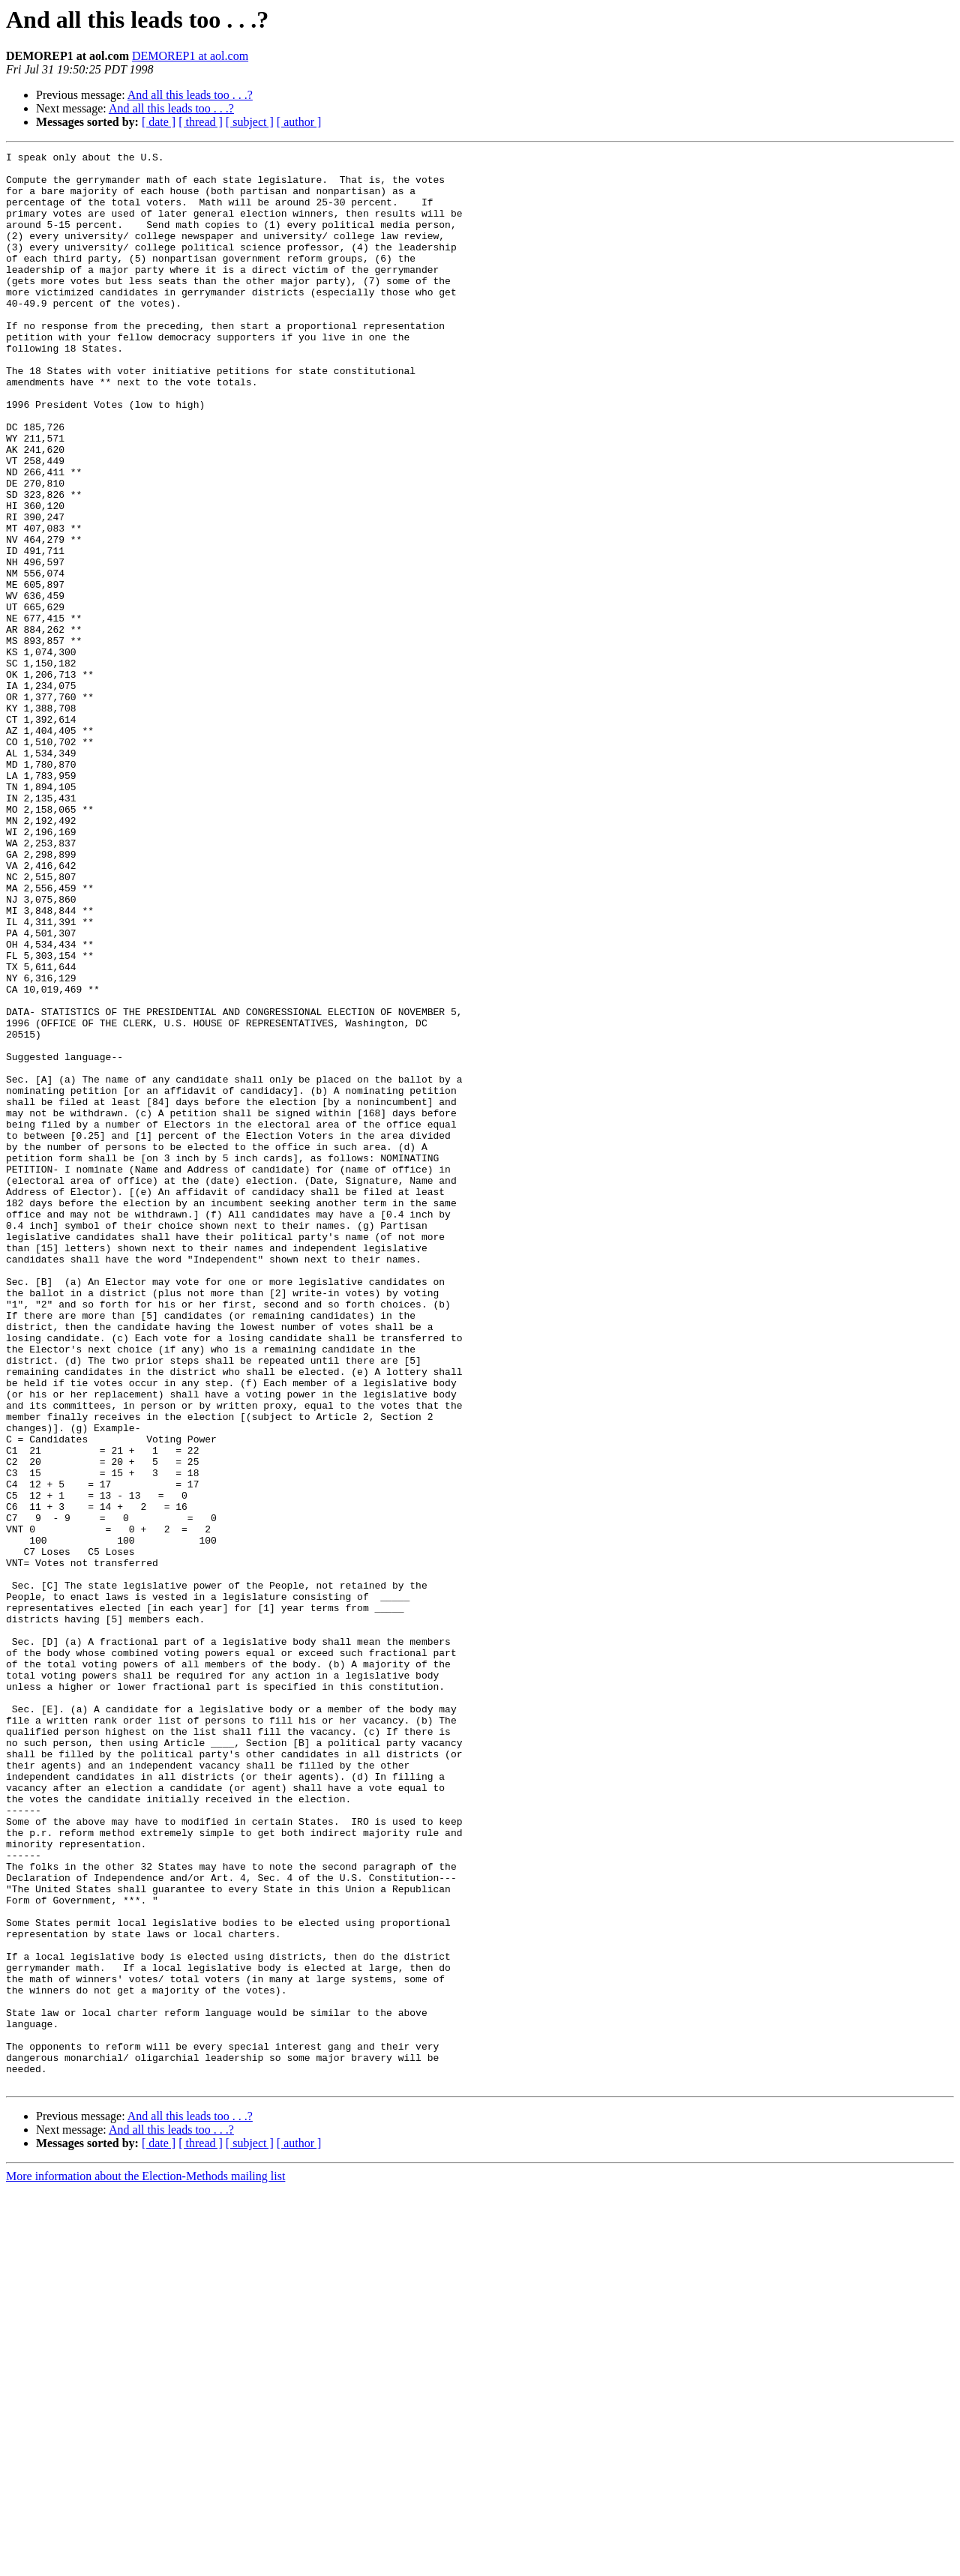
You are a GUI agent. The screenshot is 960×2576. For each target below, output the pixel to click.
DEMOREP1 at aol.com (190, 55)
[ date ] (159, 121)
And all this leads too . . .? (190, 94)
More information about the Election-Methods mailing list (145, 2563)
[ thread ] (200, 121)
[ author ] (299, 121)
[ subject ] (250, 121)
